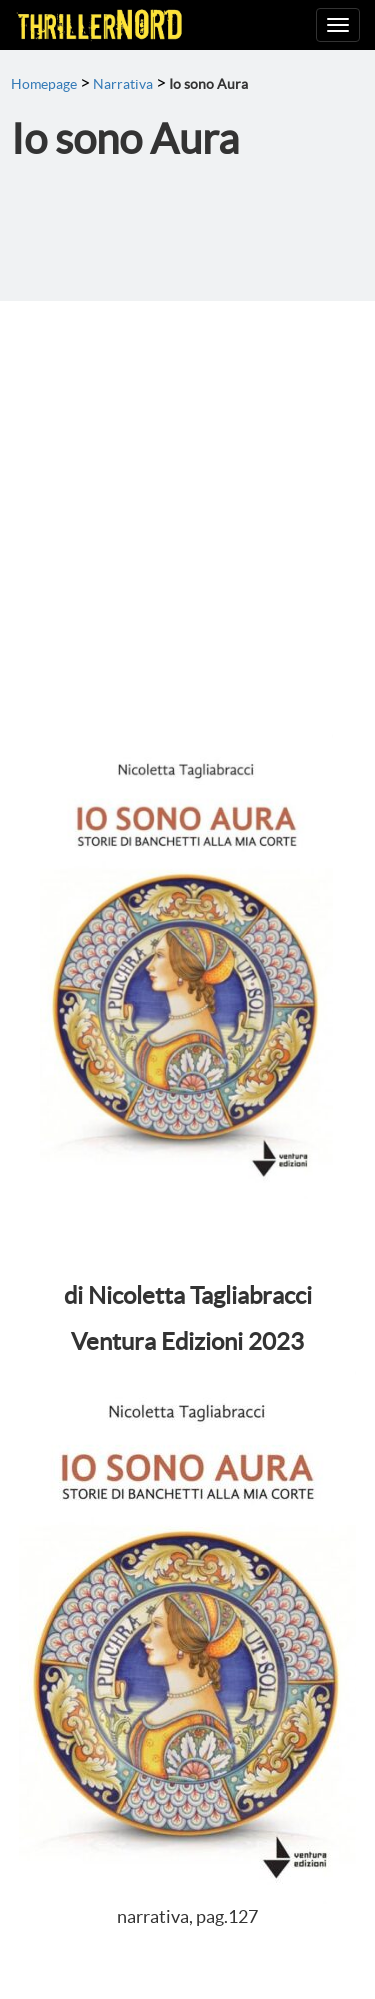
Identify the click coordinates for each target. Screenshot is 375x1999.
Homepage (44, 84)
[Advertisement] (187, 498)
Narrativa (123, 84)
